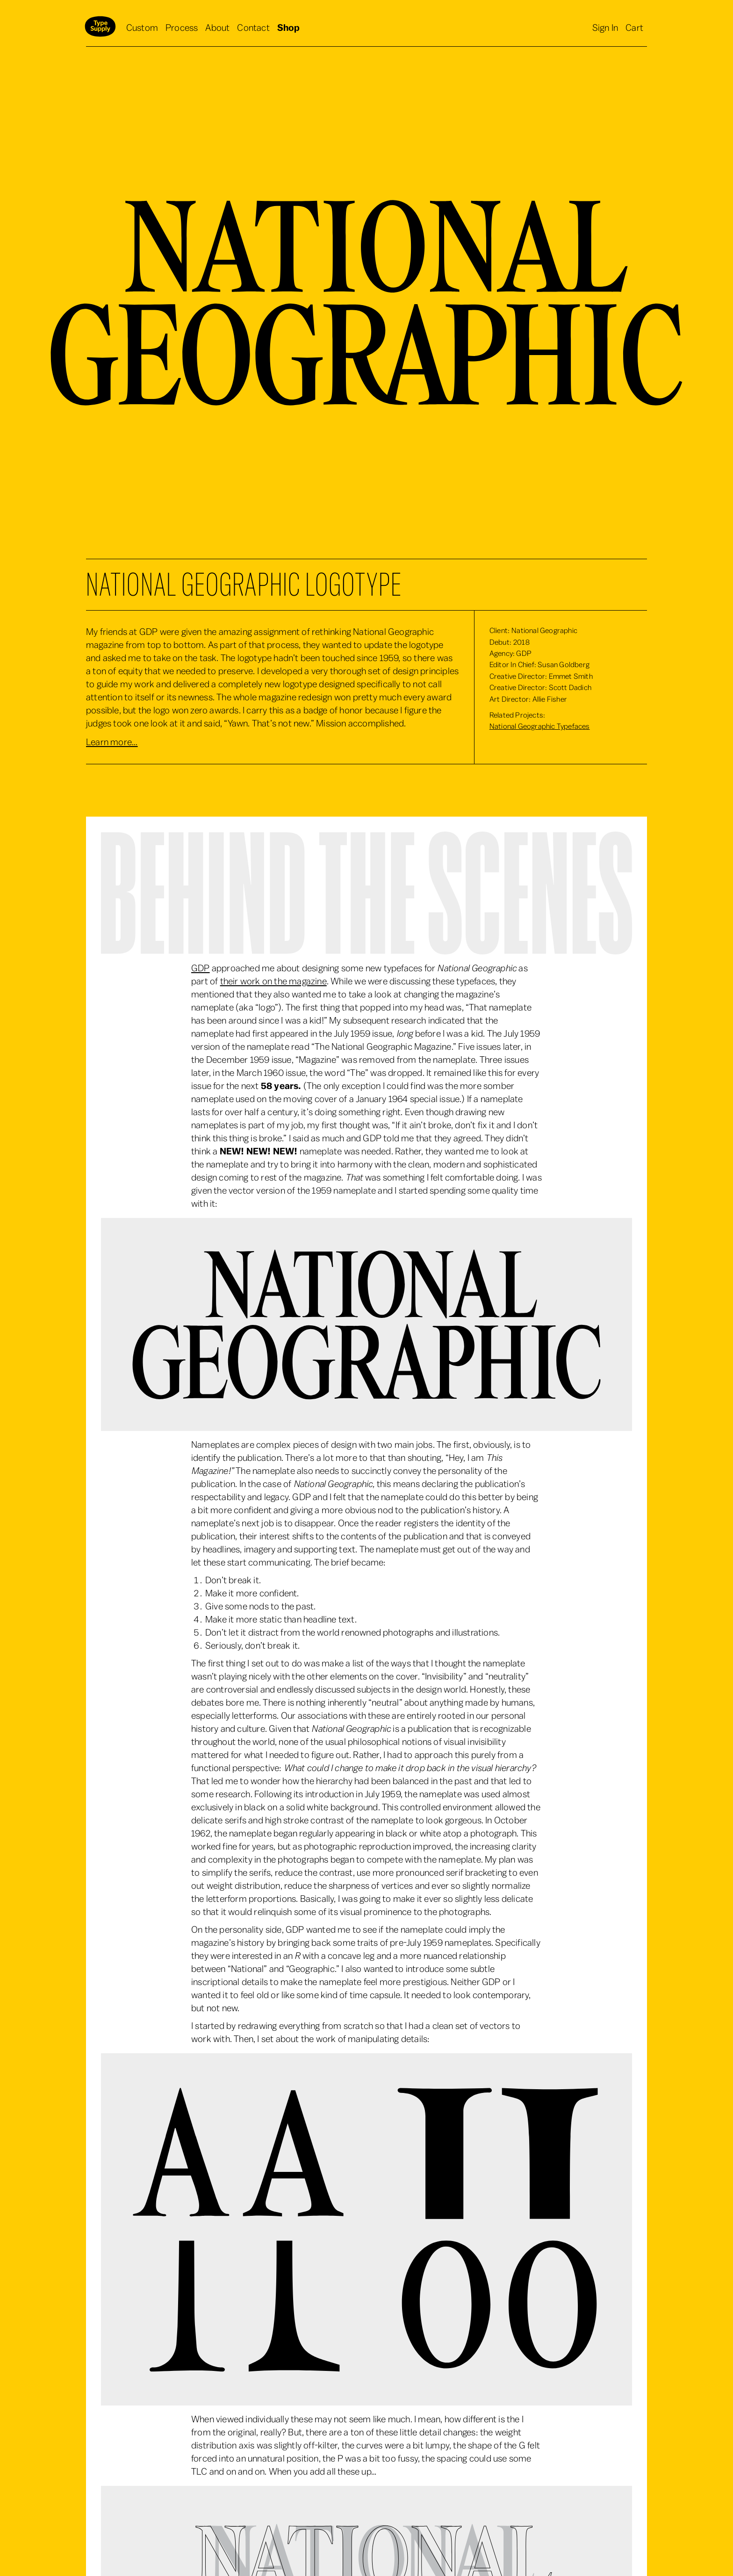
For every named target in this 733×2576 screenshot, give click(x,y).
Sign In (605, 28)
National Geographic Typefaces (539, 726)
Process (181, 28)
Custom (142, 28)
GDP (200, 968)
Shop (288, 28)
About (217, 28)
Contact (253, 28)
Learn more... (112, 742)
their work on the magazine (273, 981)
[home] (100, 28)
